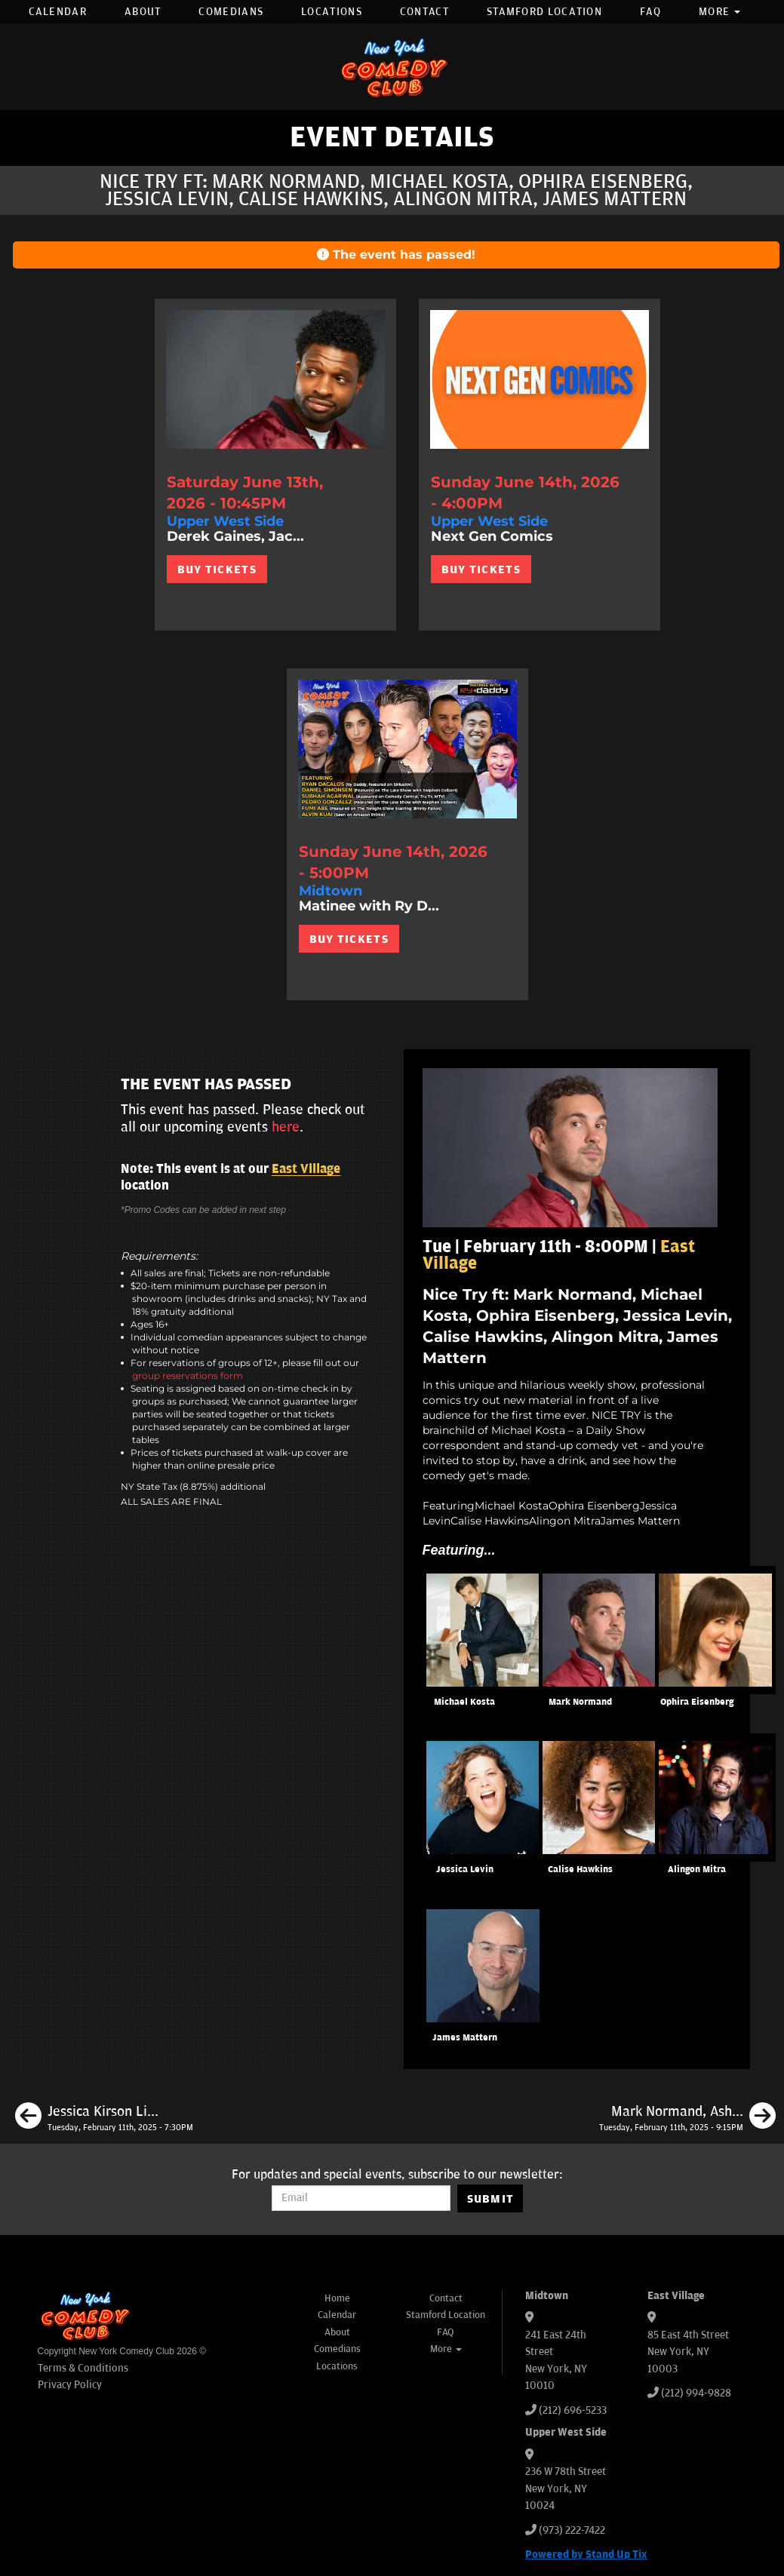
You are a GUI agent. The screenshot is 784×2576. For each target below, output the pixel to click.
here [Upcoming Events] (286, 1127)
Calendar (58, 11)
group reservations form (187, 1375)
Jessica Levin (464, 1869)
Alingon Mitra (697, 1869)
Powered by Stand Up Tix (586, 2554)
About (143, 11)
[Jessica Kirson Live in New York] (104, 2118)
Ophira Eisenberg (696, 1702)
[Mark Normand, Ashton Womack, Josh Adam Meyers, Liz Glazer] (687, 2118)
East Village (306, 1169)
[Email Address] (361, 2198)
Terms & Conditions (83, 2368)
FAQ (650, 11)
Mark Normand (580, 1702)
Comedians (230, 11)
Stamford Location (544, 11)
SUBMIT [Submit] (491, 2199)
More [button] (720, 11)
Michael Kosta (464, 1702)
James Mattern (464, 2037)
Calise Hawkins (580, 1869)
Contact (424, 11)
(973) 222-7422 (572, 2530)
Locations (331, 11)
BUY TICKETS (217, 569)
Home (337, 2298)
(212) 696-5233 (573, 2410)
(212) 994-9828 (696, 2393)
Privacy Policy (70, 2384)
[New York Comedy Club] (392, 66)
